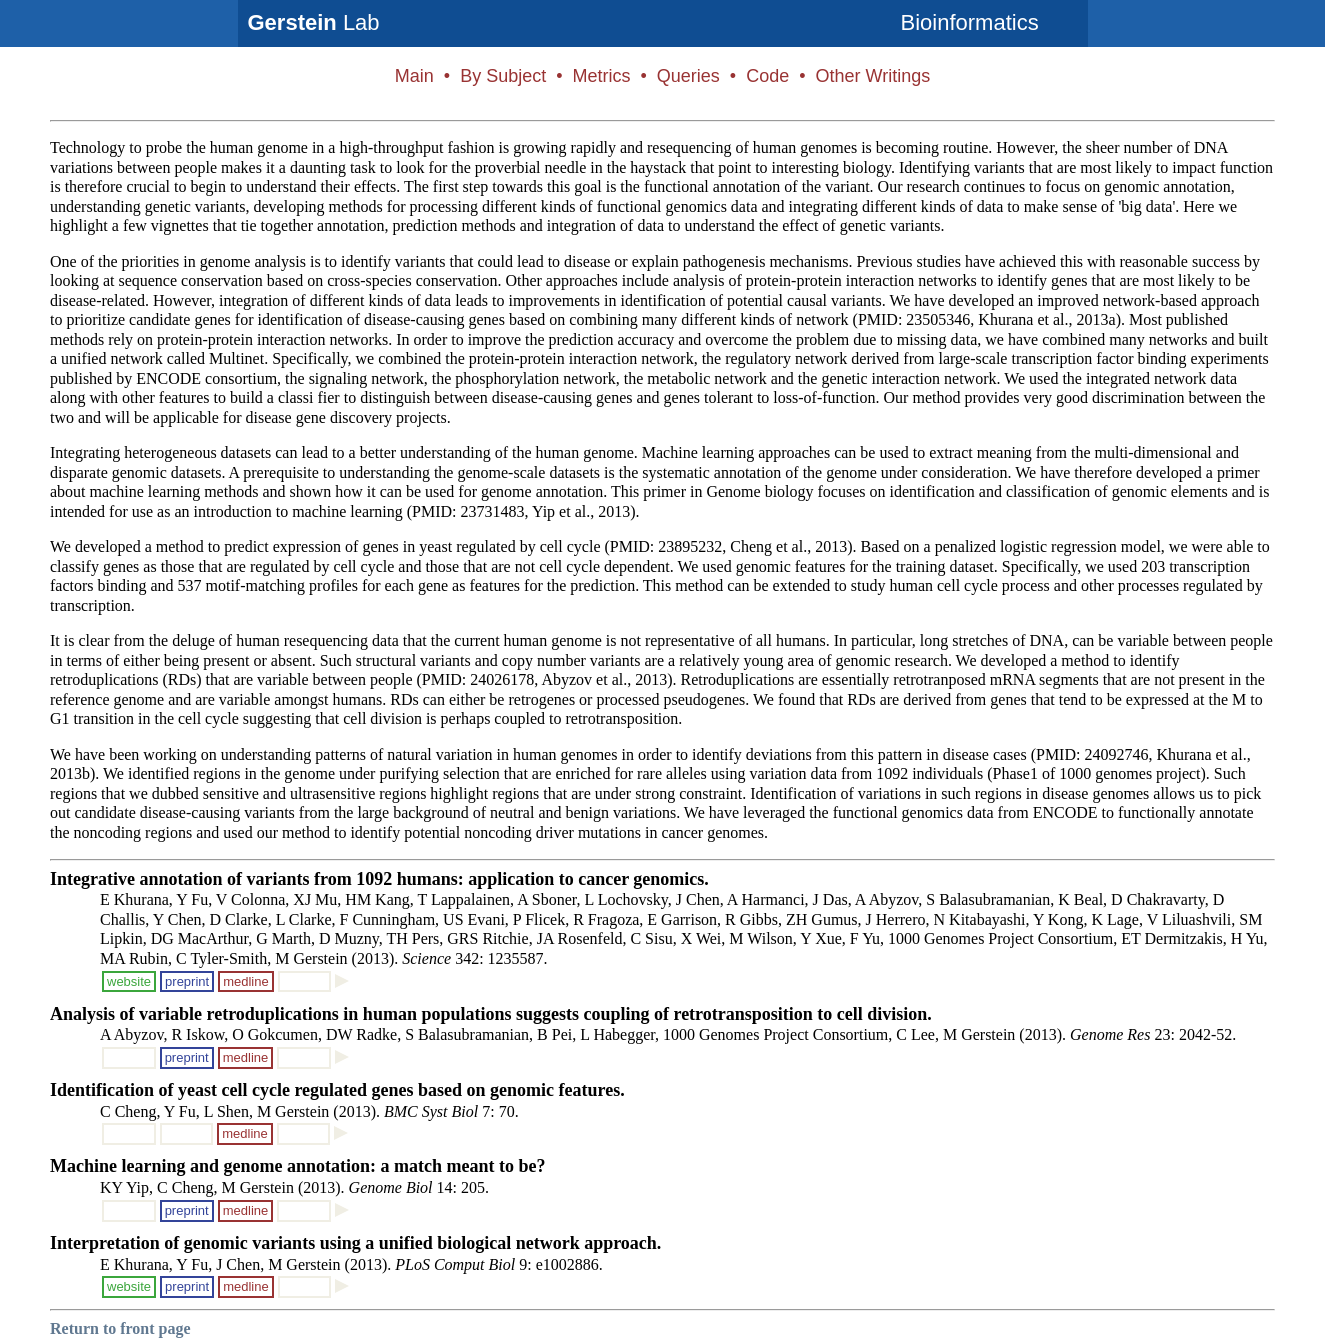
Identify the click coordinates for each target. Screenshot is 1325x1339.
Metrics (601, 76)
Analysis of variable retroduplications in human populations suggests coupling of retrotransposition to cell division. (491, 1014)
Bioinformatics (970, 22)
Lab (314, 22)
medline (246, 981)
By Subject (503, 76)
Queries (688, 76)
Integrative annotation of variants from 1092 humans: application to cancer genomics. (379, 879)
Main (414, 76)
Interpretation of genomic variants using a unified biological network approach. (355, 1243)
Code (767, 76)
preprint (187, 981)
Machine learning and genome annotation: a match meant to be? (297, 1166)
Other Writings (872, 76)
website (129, 981)
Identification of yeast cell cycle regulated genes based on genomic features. (337, 1090)
